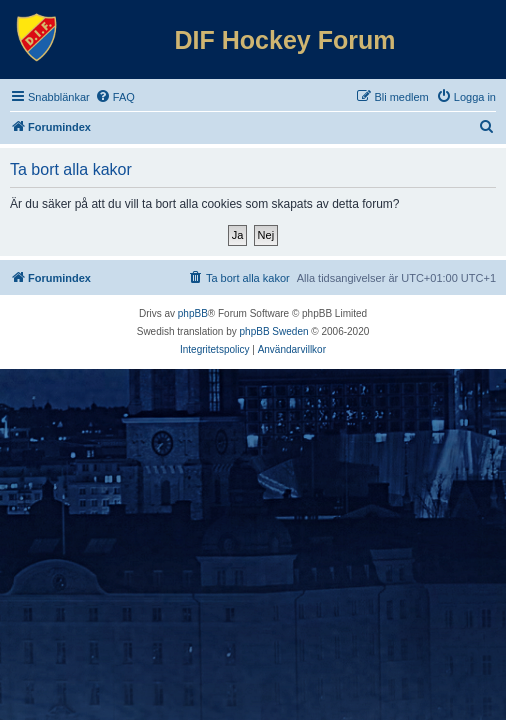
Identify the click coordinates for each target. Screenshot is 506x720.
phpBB (193, 313)
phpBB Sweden (274, 331)
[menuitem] (115, 97)
